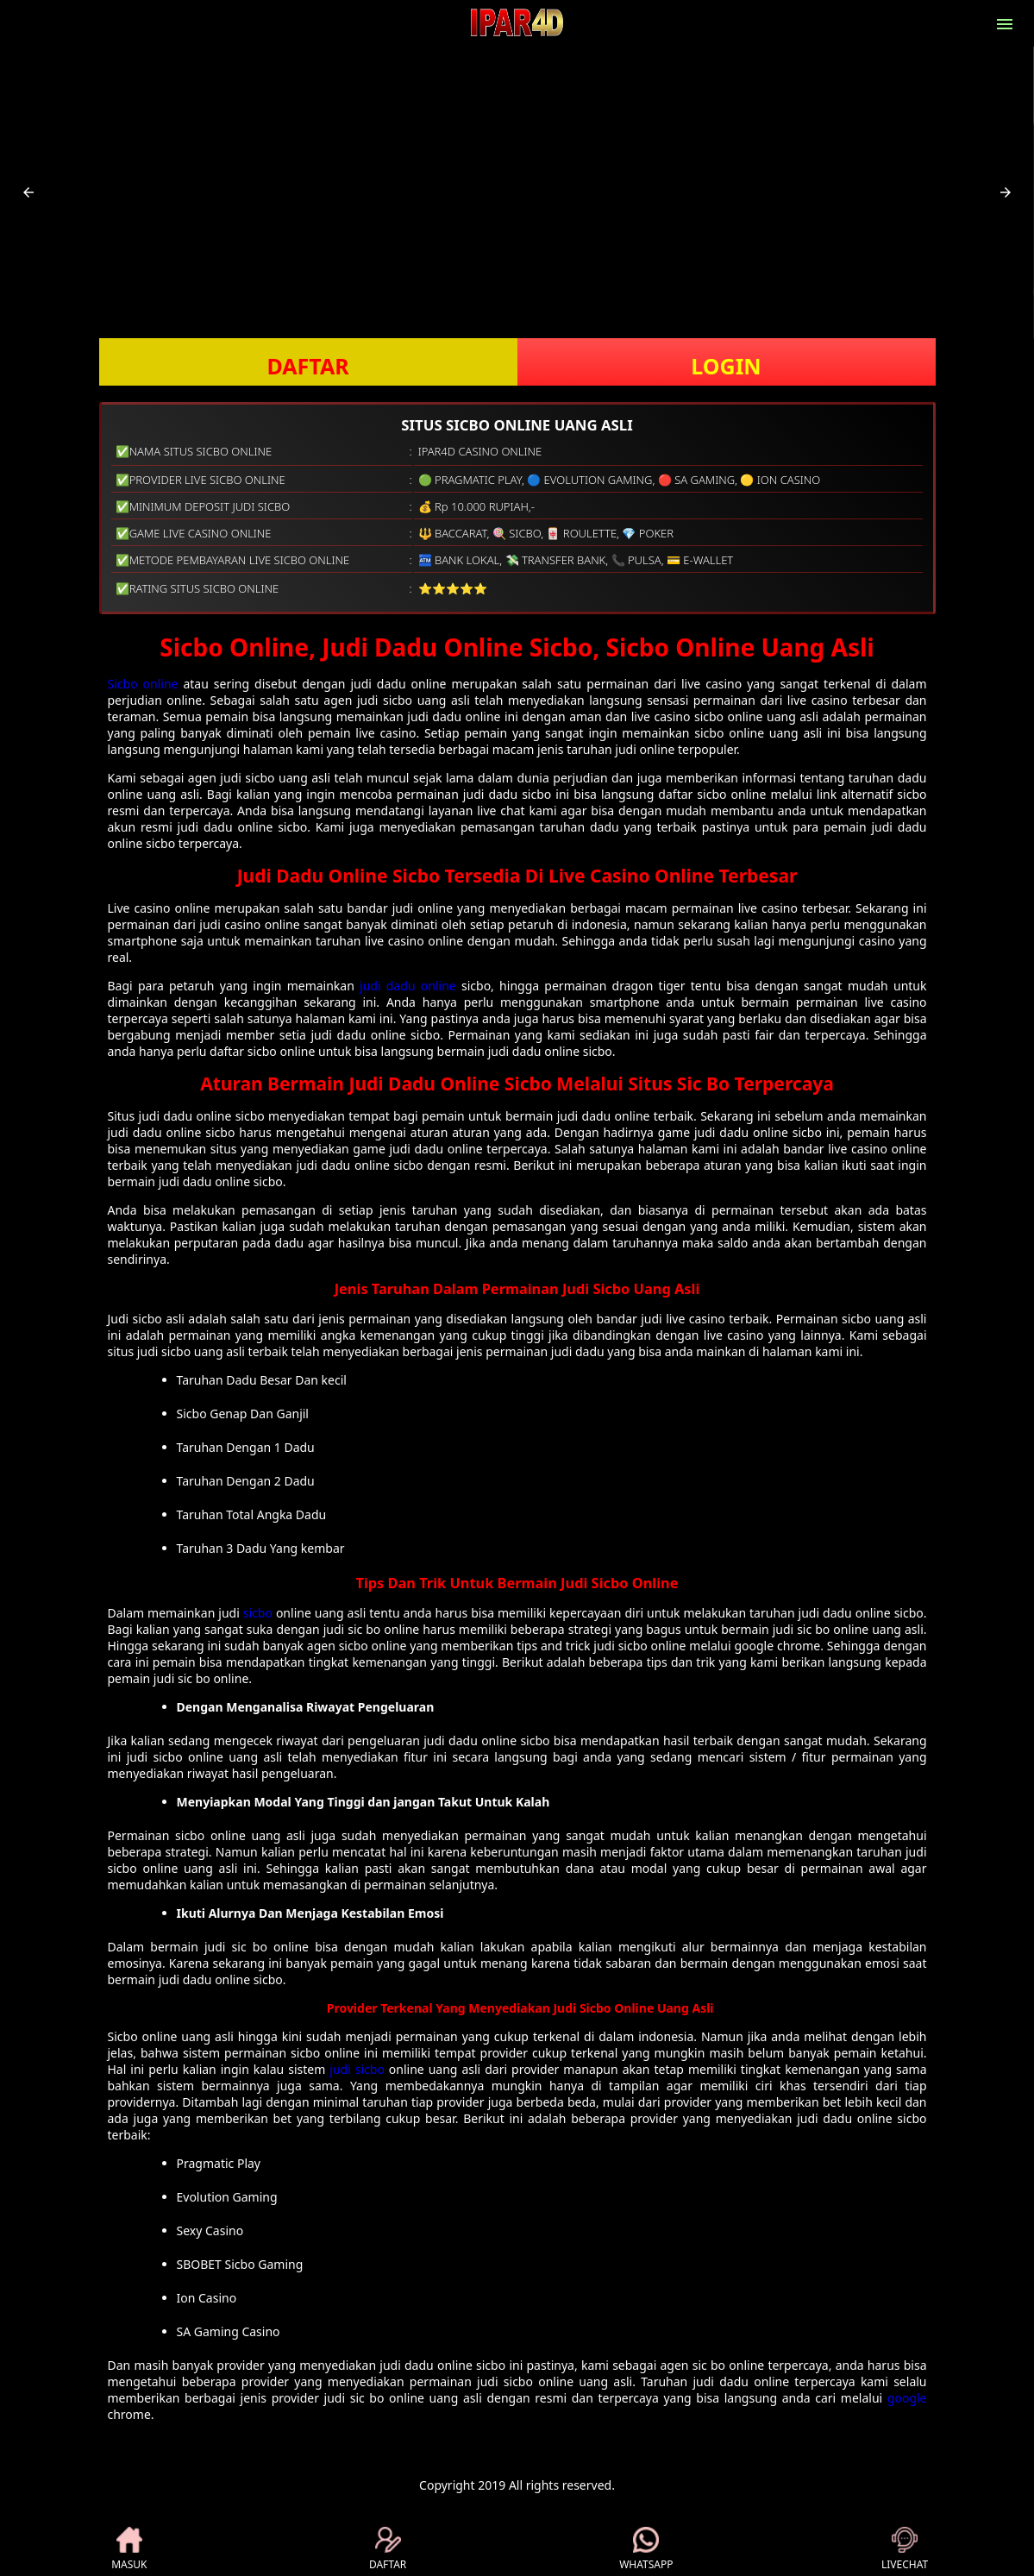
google (907, 2398)
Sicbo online (143, 683)
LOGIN (726, 365)
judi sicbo (357, 2069)
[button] (28, 192)
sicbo (258, 1613)
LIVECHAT (904, 2549)
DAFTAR (307, 365)
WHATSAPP (646, 2549)
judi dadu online (408, 985)
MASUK (129, 2549)
